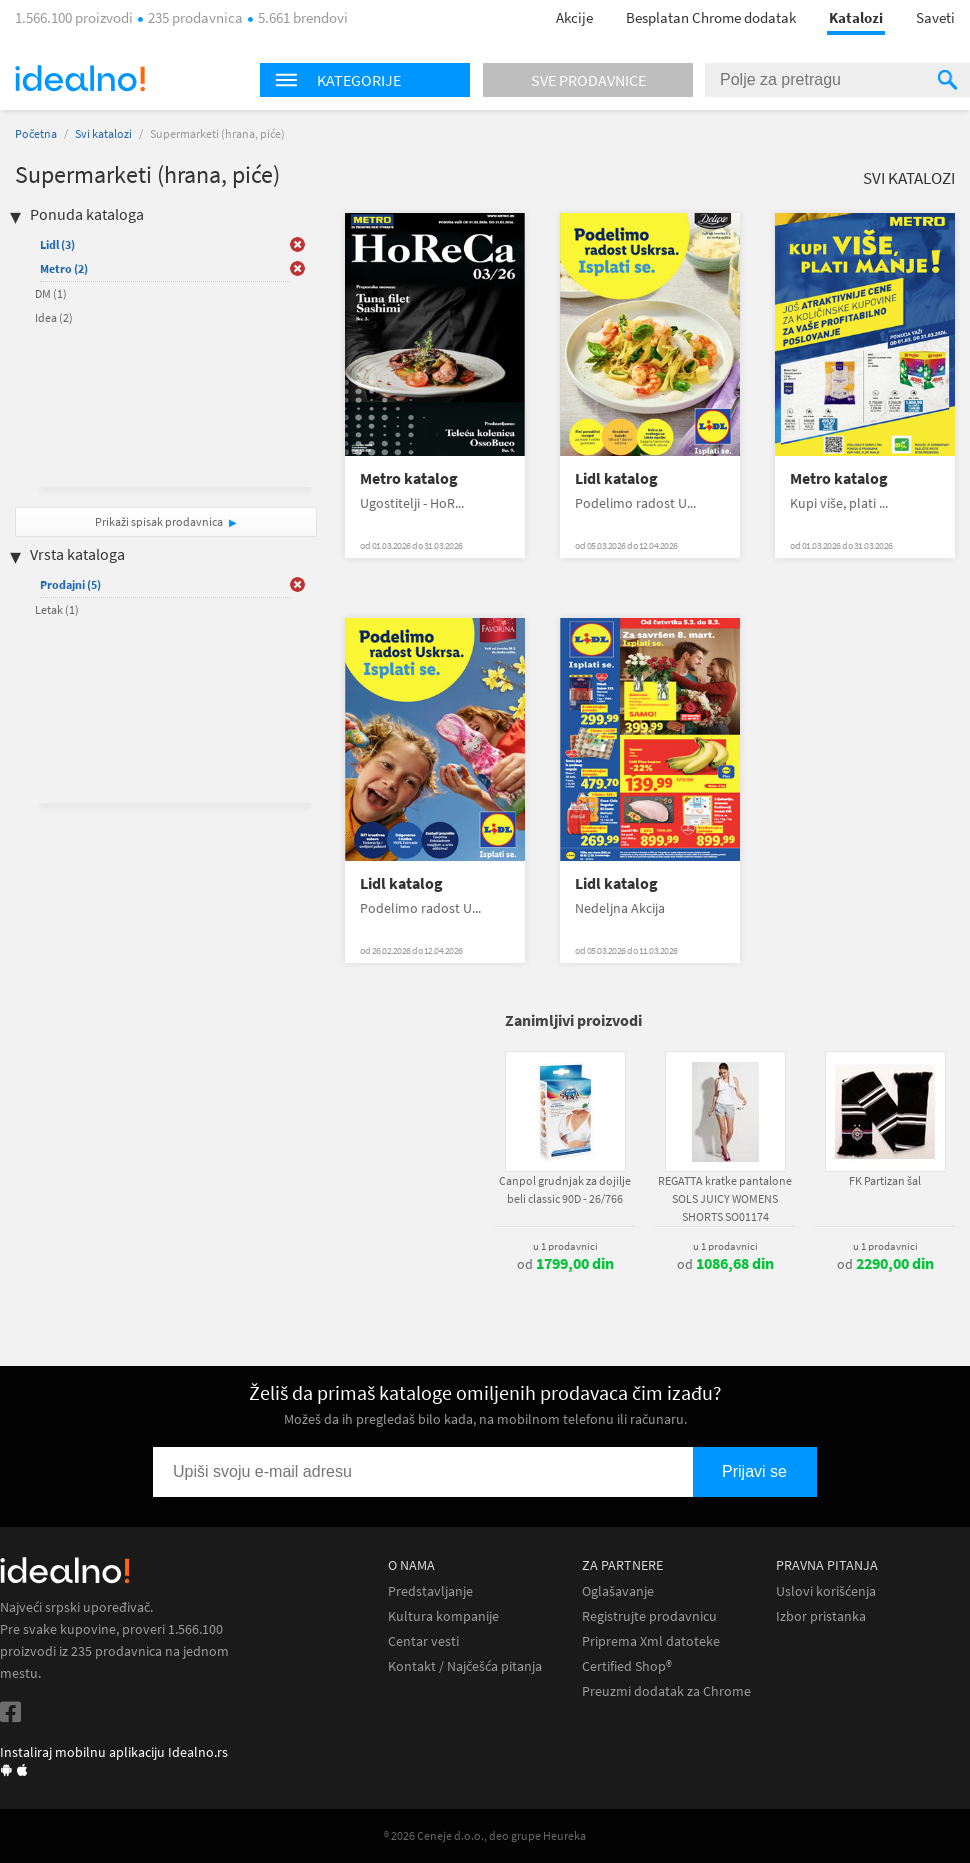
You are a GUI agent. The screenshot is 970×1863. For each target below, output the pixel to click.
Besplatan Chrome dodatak (711, 17)
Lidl (57, 244)
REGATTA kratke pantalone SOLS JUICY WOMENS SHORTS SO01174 (725, 1198)
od (565, 1264)
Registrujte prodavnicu (649, 1616)
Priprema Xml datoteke (651, 1641)
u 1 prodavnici (565, 1246)
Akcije (574, 17)
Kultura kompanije (443, 1616)
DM (51, 293)
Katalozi (856, 17)
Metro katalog (409, 478)
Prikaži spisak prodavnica (159, 521)
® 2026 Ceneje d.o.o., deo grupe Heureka (485, 1835)
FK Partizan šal (885, 1180)
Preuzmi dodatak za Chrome (666, 1691)
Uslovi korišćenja (826, 1591)
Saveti (935, 17)
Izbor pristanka (821, 1616)
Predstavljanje (430, 1591)
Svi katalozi (103, 133)
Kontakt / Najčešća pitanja (465, 1666)
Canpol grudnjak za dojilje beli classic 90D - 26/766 (565, 1189)
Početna (36, 133)
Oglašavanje (618, 1591)
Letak (57, 609)
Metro (64, 268)
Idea (54, 317)
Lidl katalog (616, 478)
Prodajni (70, 584)
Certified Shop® (627, 1666)
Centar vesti (423, 1641)
